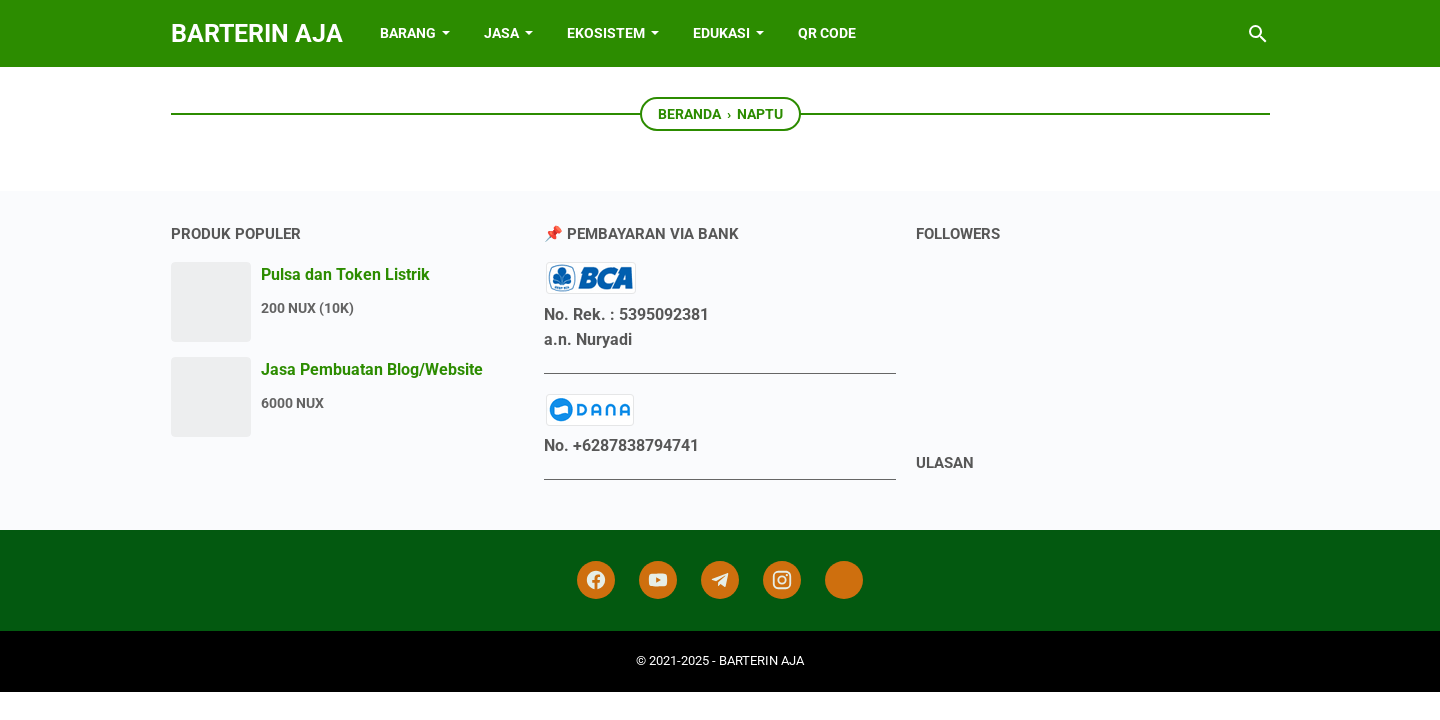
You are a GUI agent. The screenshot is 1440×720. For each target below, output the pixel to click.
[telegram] (720, 580)
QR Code (827, 33)
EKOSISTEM (606, 33)
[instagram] (782, 580)
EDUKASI (721, 33)
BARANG (408, 33)
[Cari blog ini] (1258, 34)
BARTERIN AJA (257, 33)
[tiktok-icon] (844, 580)
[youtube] (658, 580)
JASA (501, 33)
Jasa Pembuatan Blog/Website (372, 369)
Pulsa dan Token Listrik (345, 274)
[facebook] (596, 580)
